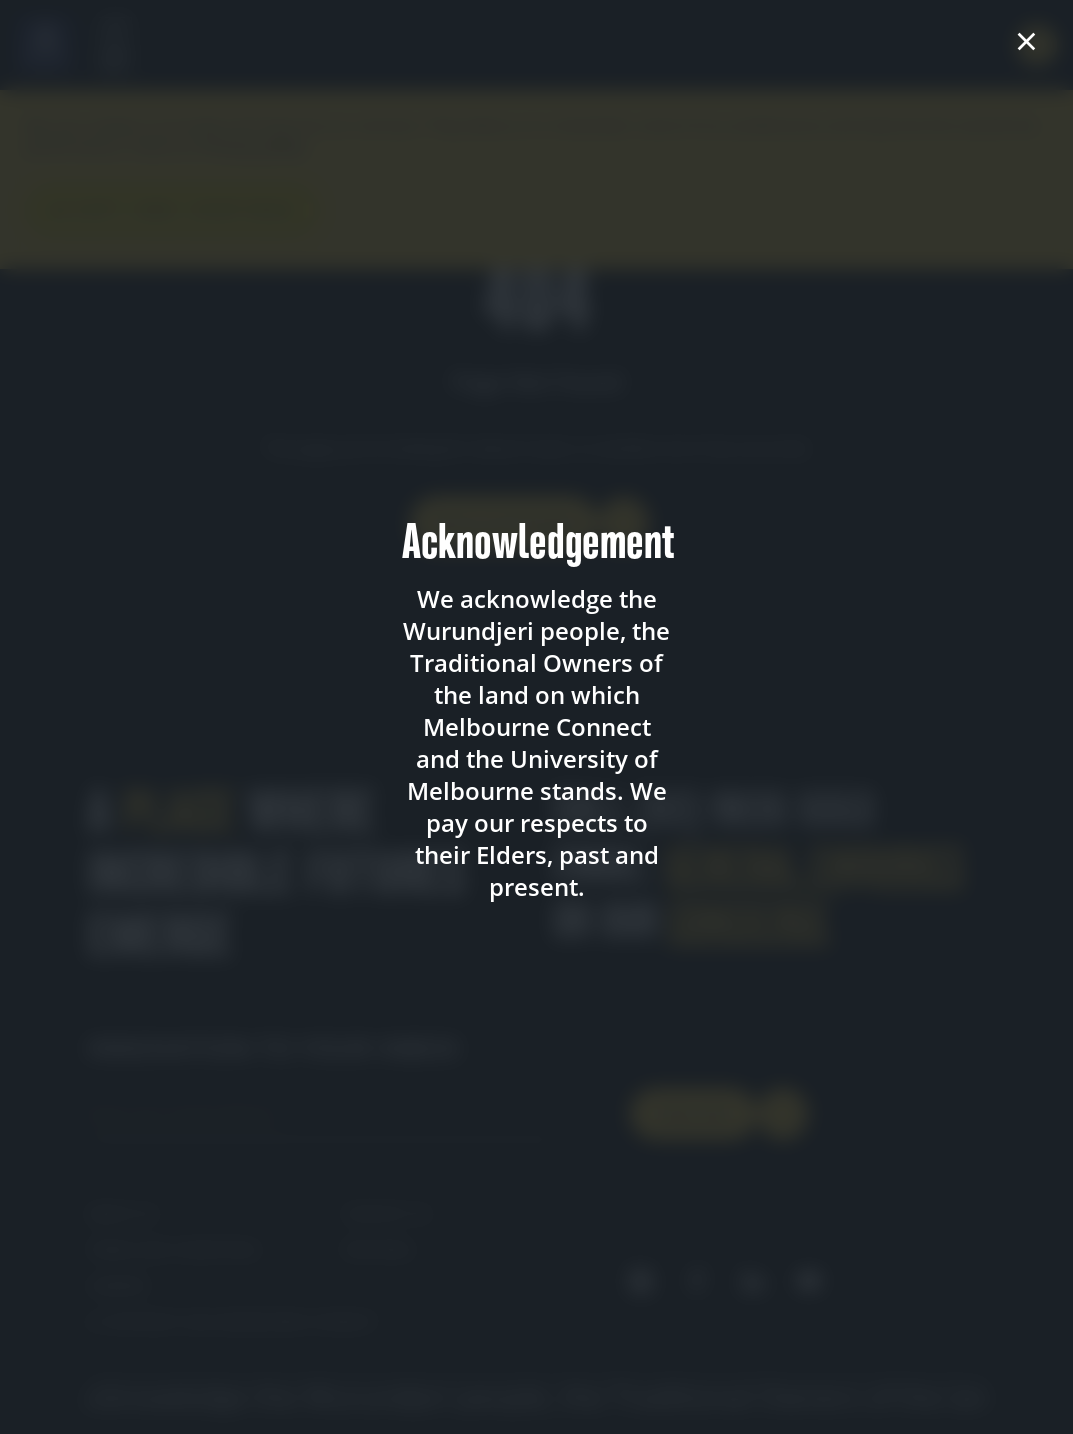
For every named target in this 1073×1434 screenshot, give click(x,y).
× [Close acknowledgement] (1026, 41)
